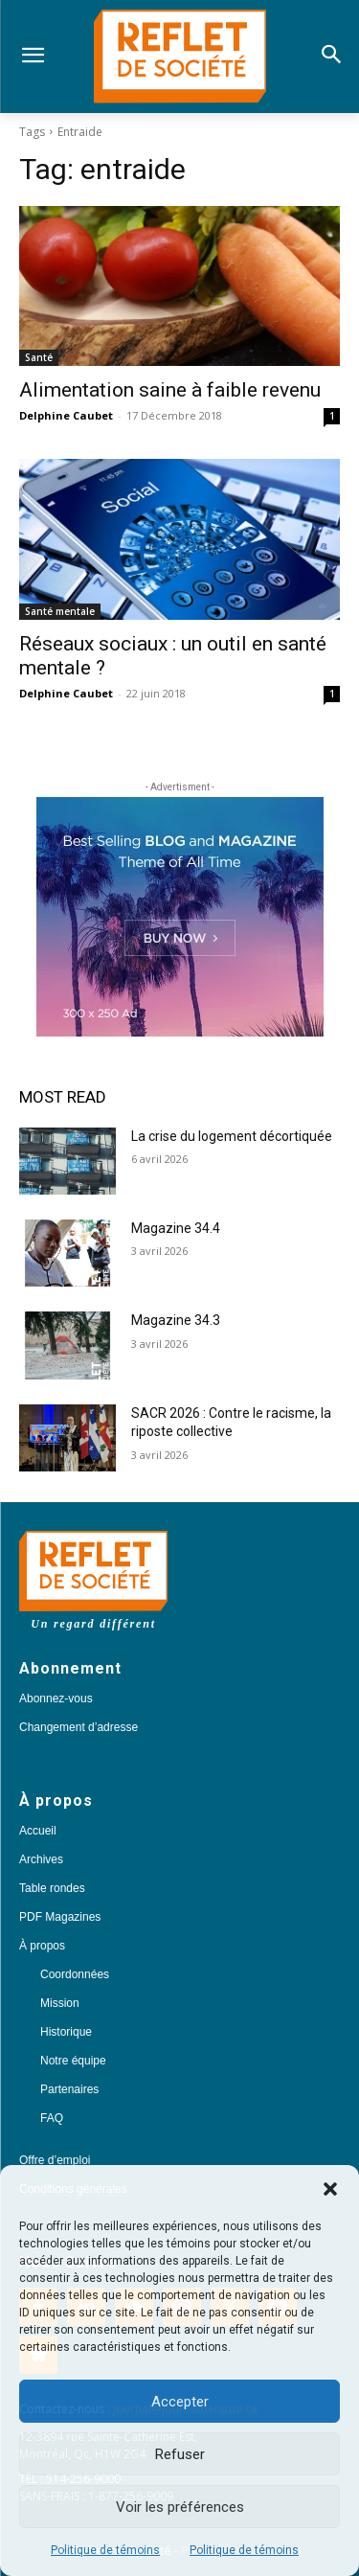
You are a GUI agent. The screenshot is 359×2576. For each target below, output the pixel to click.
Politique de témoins (105, 2550)
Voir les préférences (180, 2507)
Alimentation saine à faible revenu (170, 389)
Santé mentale (60, 611)
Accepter (180, 2401)
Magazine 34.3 (175, 1320)
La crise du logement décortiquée (231, 1136)
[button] (330, 2189)
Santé (39, 357)
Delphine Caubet (66, 415)
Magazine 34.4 (175, 1228)
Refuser (180, 2454)
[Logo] (179, 56)
